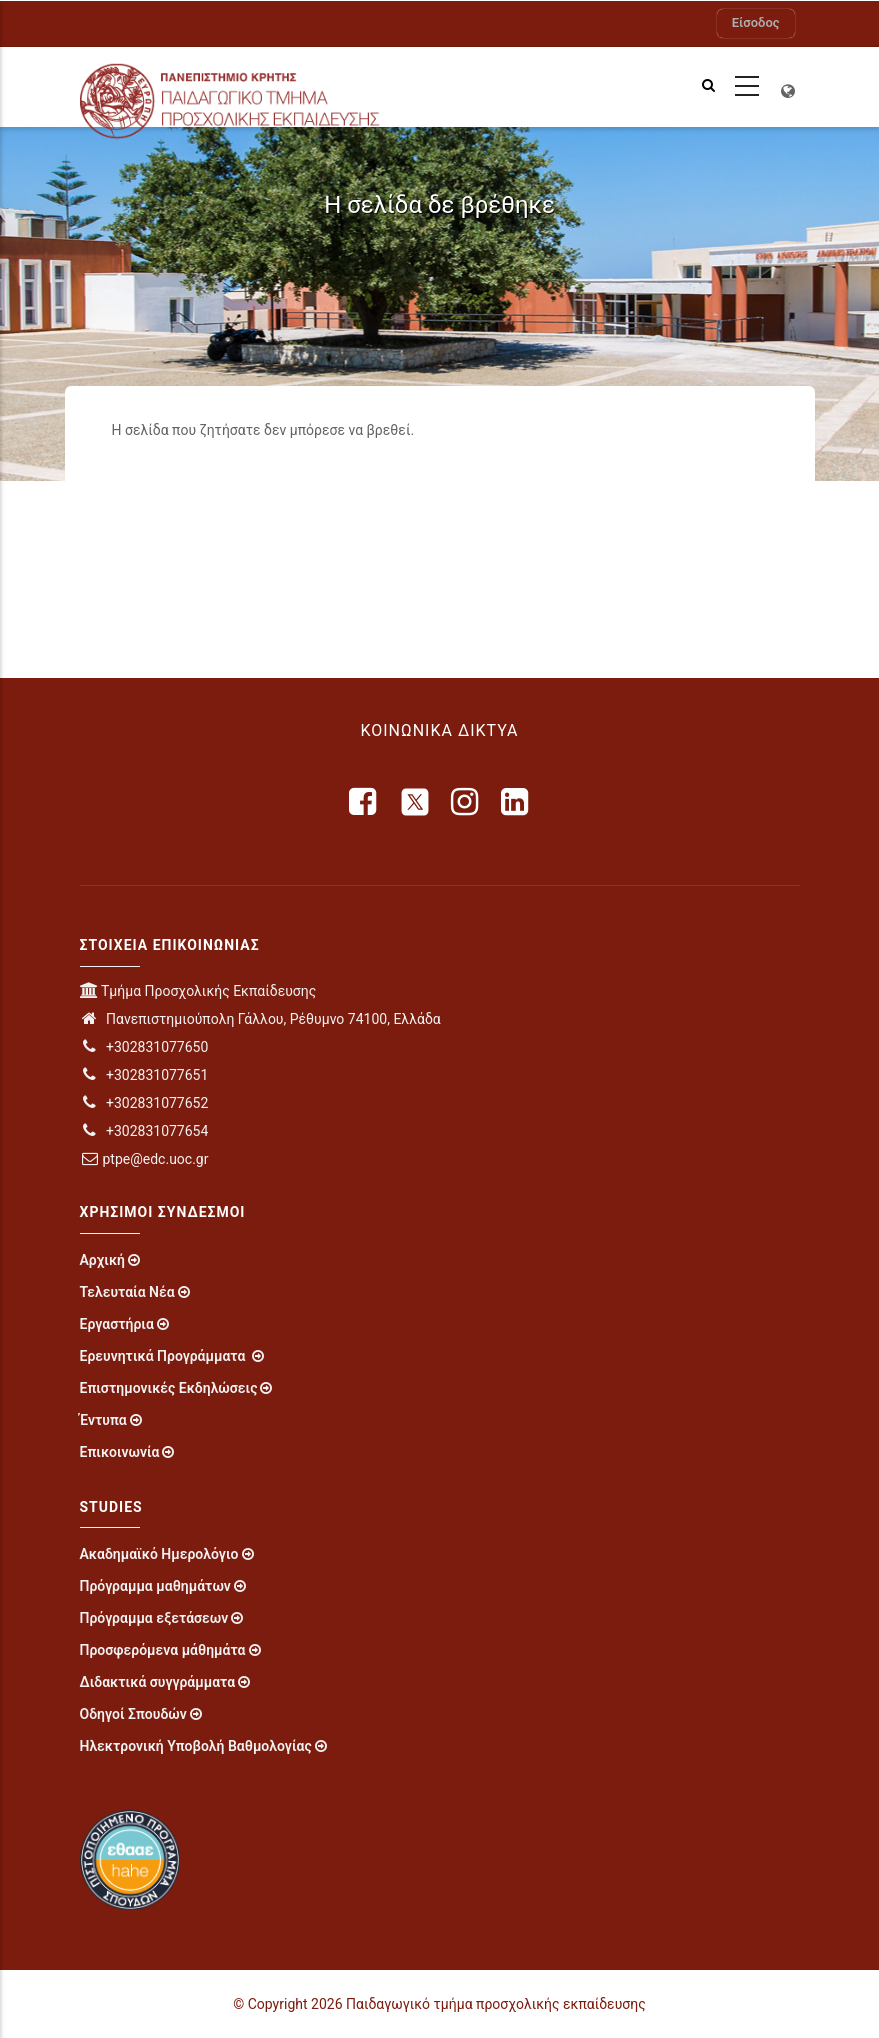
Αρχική (103, 1260)
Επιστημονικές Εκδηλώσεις (169, 1388)
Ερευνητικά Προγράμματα (164, 1356)
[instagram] (466, 802)
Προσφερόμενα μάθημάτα (163, 1650)
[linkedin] (516, 802)
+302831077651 (144, 1075)
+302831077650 (144, 1047)
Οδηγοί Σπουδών (133, 1714)
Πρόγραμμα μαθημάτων (155, 1586)
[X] (415, 802)
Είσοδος (756, 22)
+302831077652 (144, 1103)
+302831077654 (144, 1131)
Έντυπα (103, 1420)
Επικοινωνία (120, 1452)
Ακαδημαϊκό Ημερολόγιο (159, 1554)
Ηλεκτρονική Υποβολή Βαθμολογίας (196, 1746)
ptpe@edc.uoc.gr (144, 1159)
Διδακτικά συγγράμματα (158, 1682)
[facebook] (364, 802)
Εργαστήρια (117, 1324)
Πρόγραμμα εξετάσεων (154, 1618)
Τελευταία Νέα (127, 1292)
